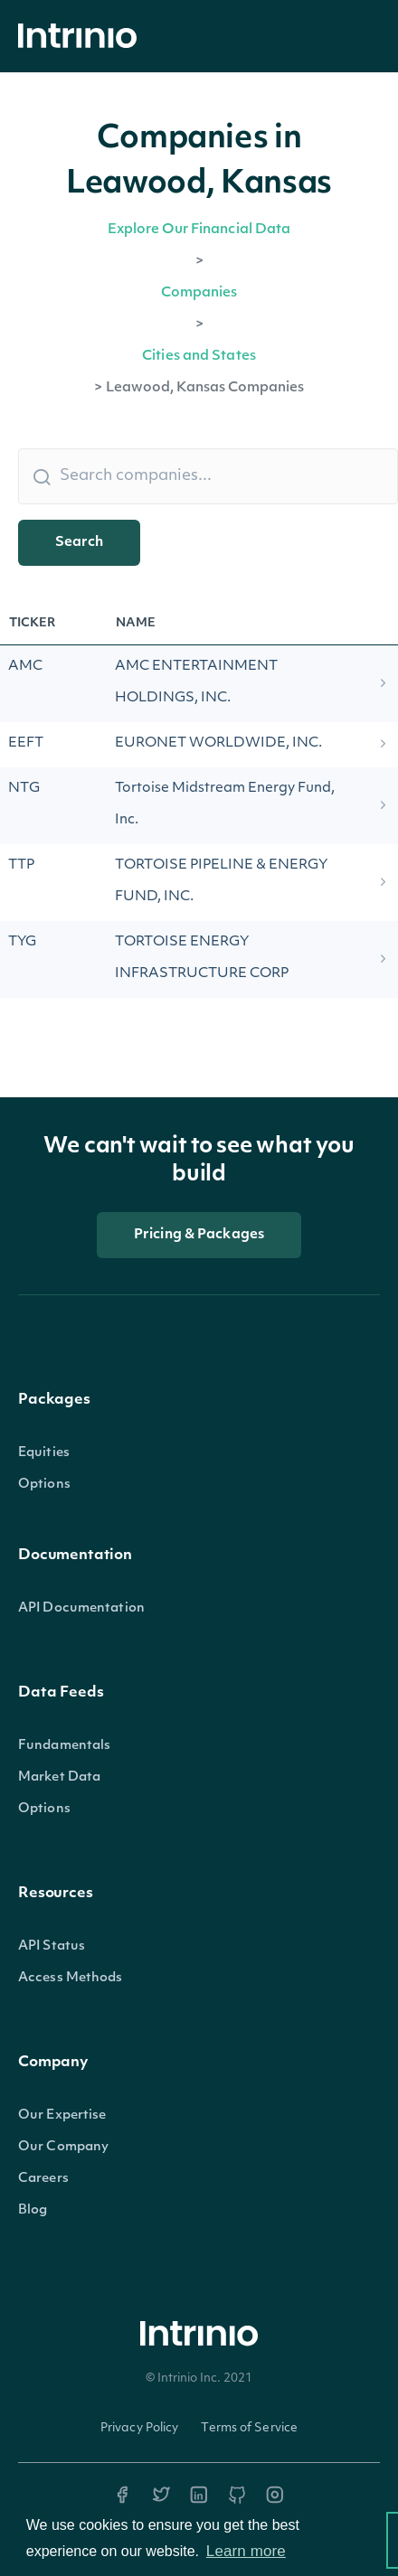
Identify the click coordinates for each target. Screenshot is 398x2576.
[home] (82, 36)
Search (79, 543)
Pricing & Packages (199, 1235)
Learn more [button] (246, 2551)
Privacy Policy (139, 2428)
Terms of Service (249, 2428)
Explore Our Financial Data (199, 230)
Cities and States (199, 356)
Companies (199, 293)
